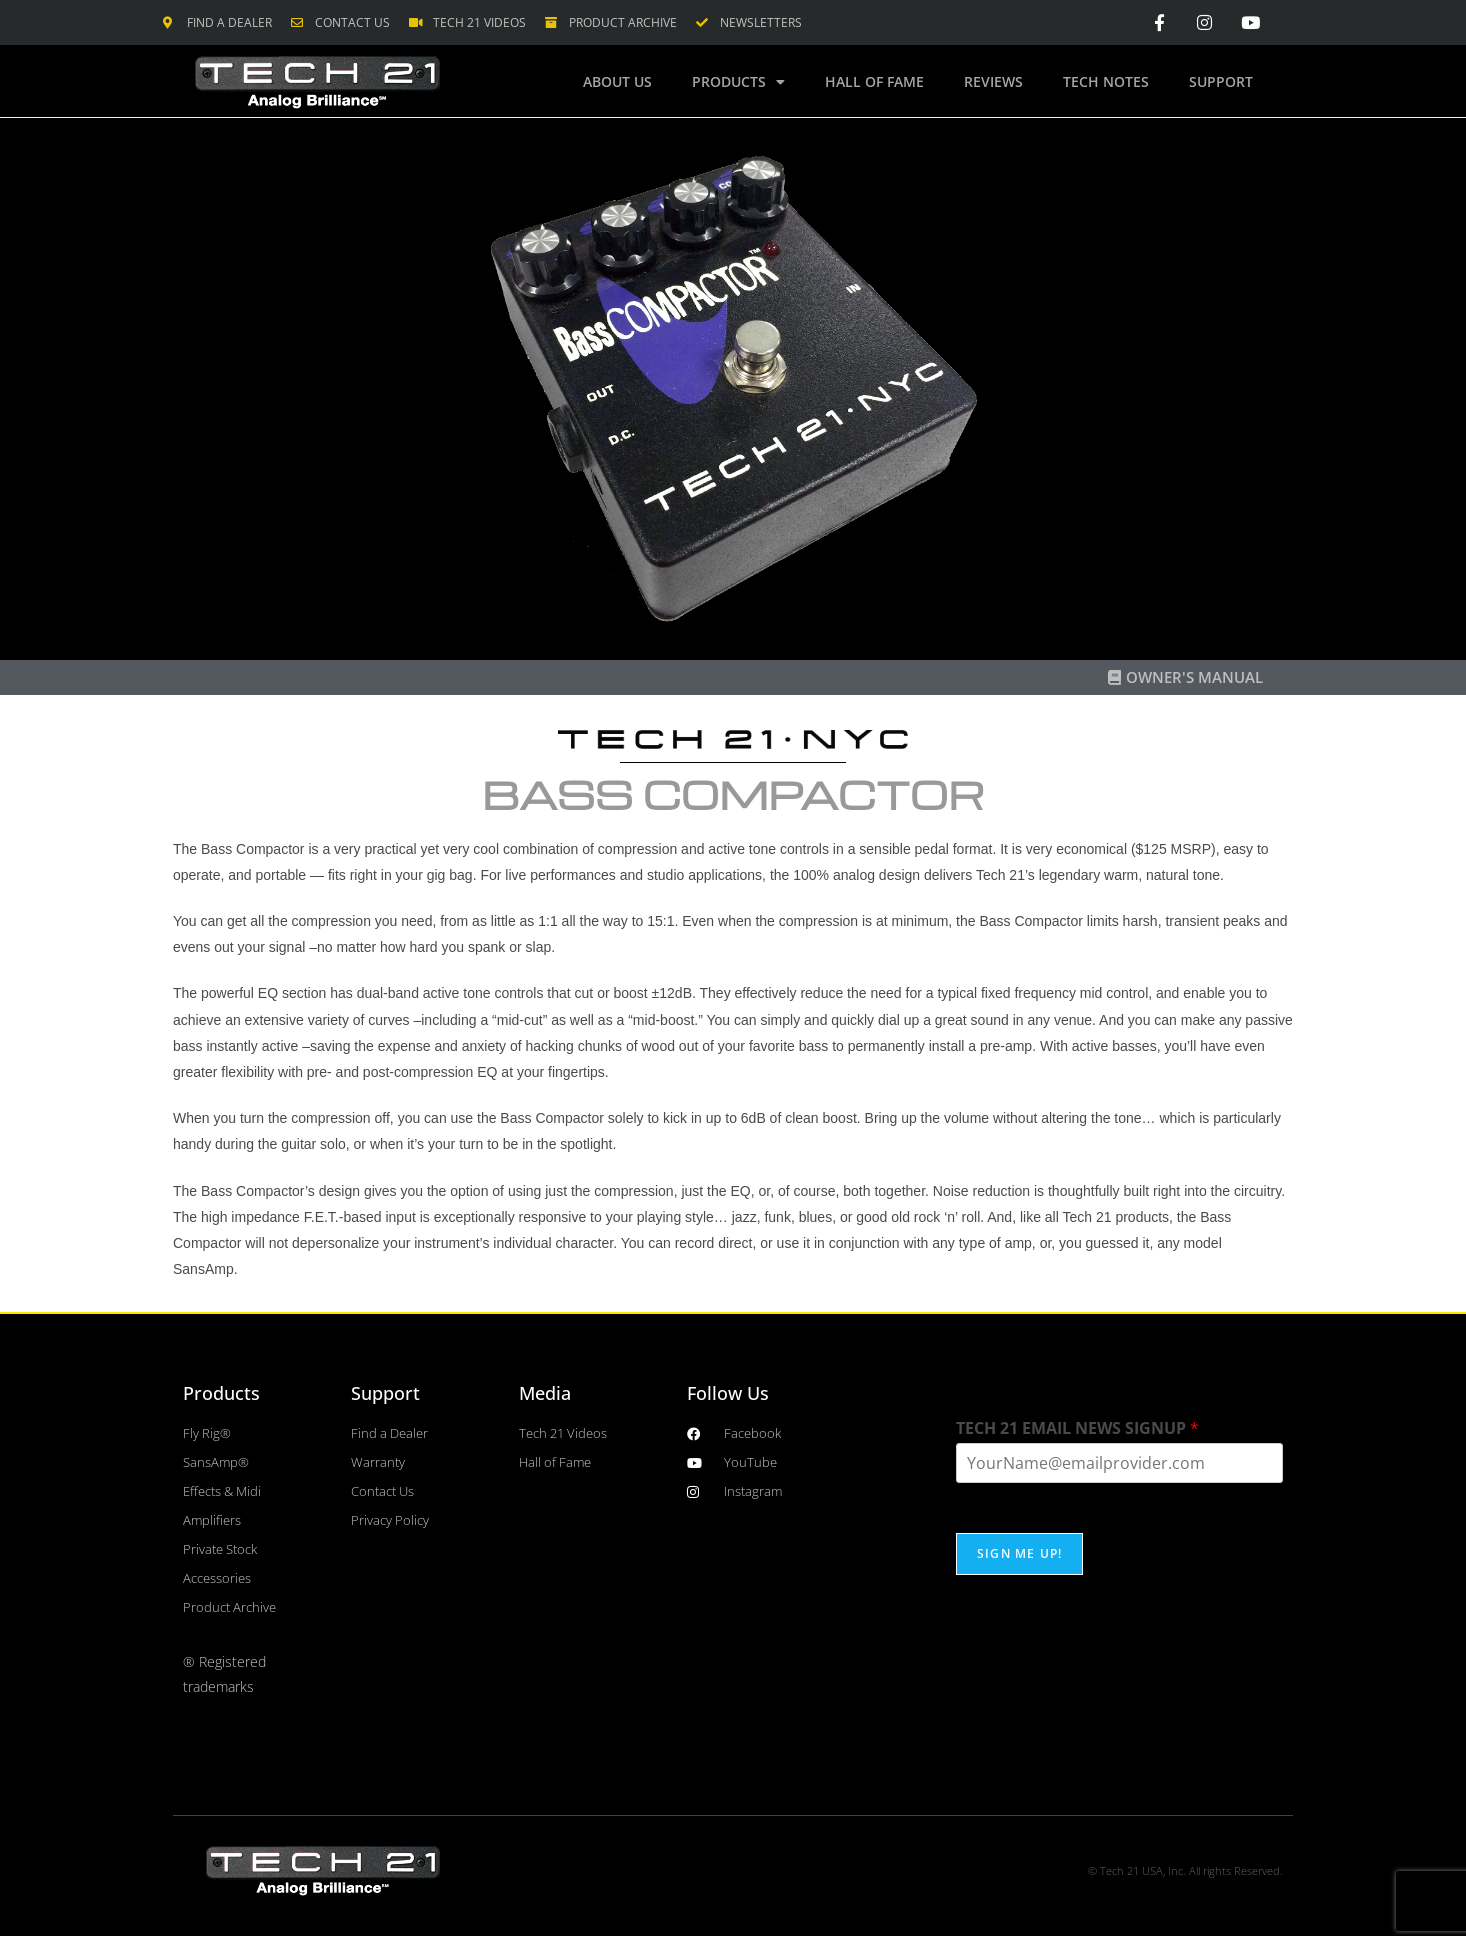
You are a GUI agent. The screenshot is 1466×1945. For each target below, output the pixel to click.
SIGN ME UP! (1019, 1553)
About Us (617, 81)
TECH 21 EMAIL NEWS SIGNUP (1077, 1428)
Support (1221, 81)
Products (738, 82)
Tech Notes (1106, 81)
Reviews (993, 81)
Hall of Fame (874, 81)
